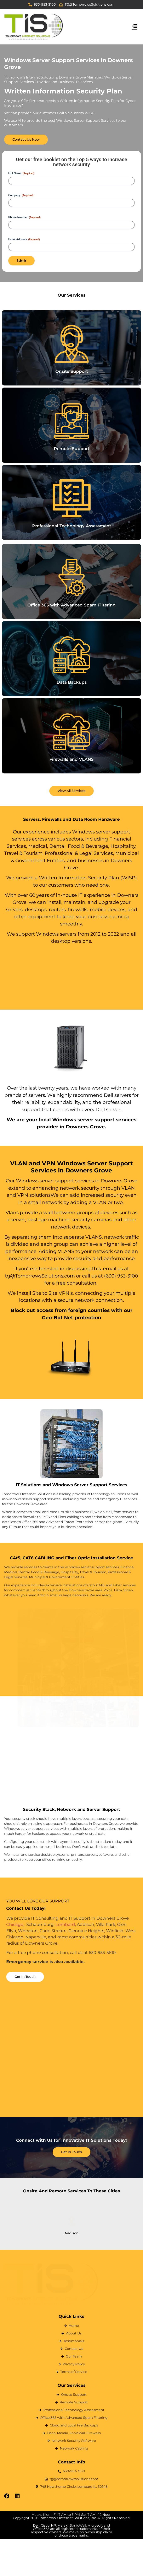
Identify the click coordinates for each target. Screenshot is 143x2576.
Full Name (21, 173)
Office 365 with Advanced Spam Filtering (71, 605)
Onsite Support (71, 371)
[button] (134, 26)
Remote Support (71, 448)
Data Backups (72, 682)
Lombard (65, 1942)
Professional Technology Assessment (71, 525)
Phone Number (24, 217)
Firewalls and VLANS (71, 759)
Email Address (24, 239)
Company (21, 195)
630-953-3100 (102, 1970)
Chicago (14, 1942)
